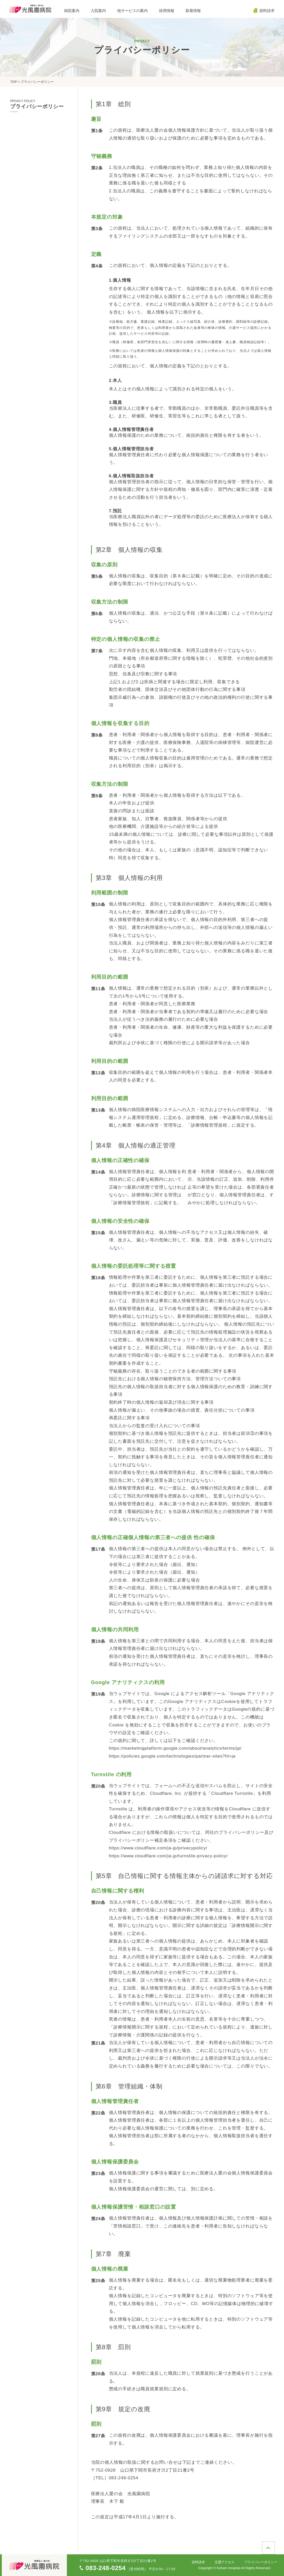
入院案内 (98, 11)
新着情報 (193, 11)
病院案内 (71, 11)
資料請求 (264, 10)
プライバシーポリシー (263, 2562)
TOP (13, 82)
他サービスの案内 (132, 11)
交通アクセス (232, 2562)
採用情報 (166, 11)
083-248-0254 (106, 2568)
